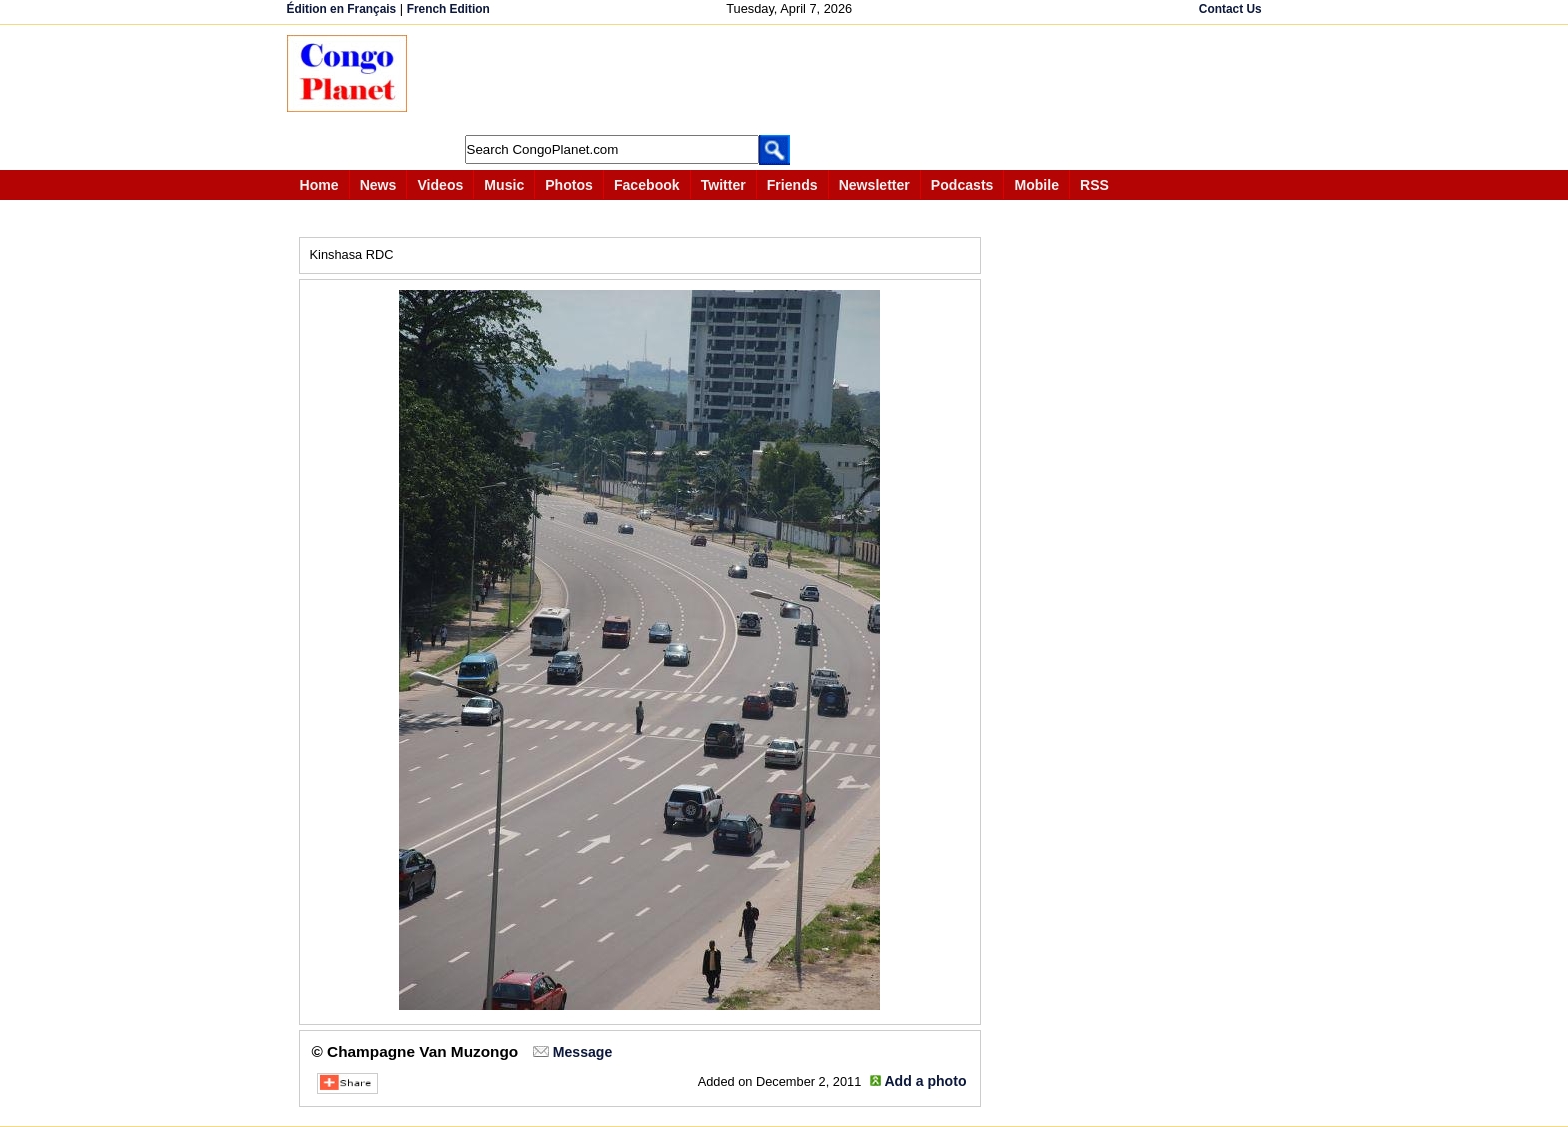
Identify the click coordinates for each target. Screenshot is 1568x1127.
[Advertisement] (791, 80)
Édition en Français (342, 9)
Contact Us (1230, 9)
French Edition (448, 9)
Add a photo (925, 1081)
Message (582, 1052)
